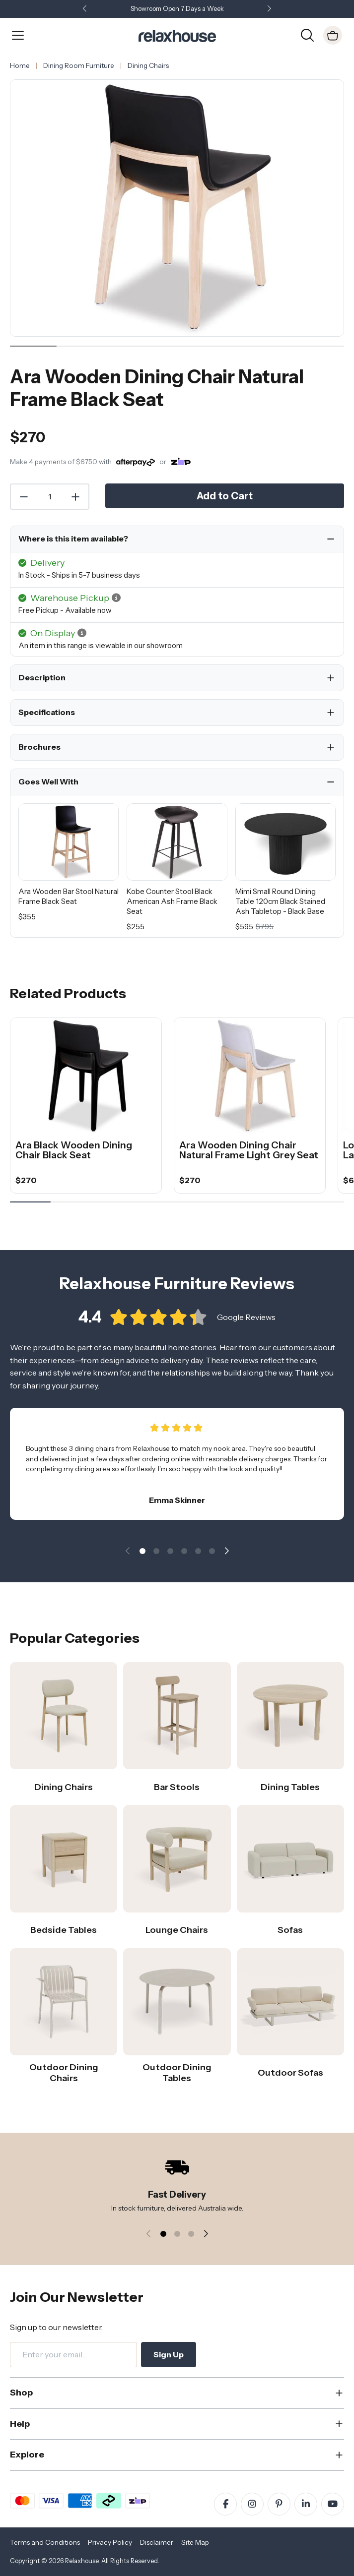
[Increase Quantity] (76, 496)
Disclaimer (156, 2542)
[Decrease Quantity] (23, 496)
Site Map (195, 2542)
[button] (270, 9)
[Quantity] (49, 496)
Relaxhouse (81, 2561)
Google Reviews (246, 1321)
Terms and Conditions (45, 2542)
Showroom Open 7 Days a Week (177, 8)
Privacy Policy (110, 2542)
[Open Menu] (18, 35)
